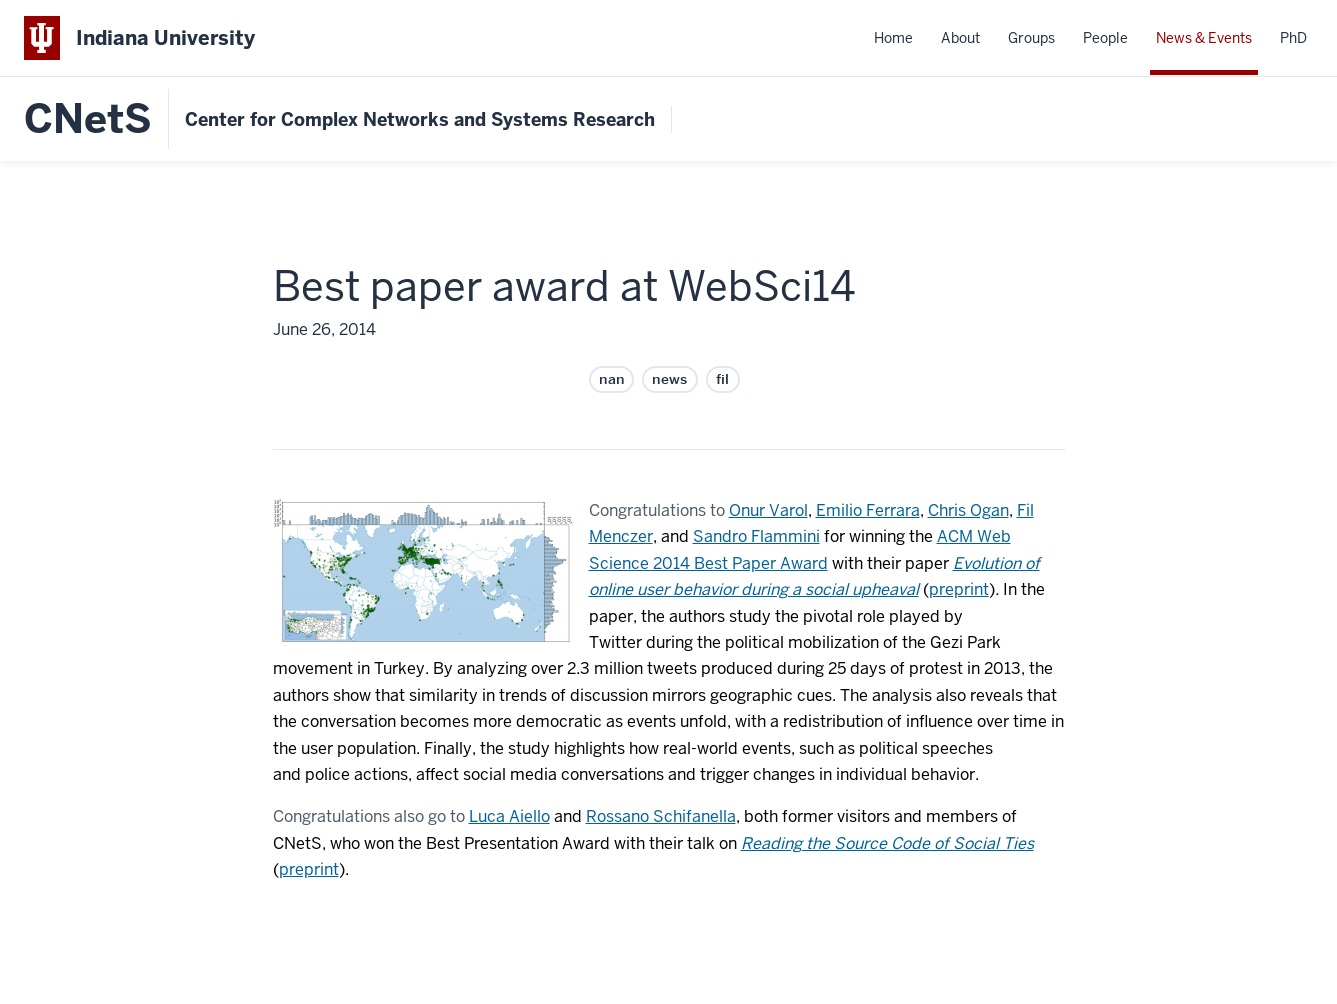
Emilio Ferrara (868, 510)
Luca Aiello (509, 816)
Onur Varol (768, 510)
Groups (1031, 38)
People (1105, 38)
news (669, 379)
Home (893, 38)
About (960, 38)
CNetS (88, 119)
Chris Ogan (968, 510)
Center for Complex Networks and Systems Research (420, 119)
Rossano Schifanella (661, 816)
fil (723, 379)
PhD (1293, 38)
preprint (959, 589)
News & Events (1204, 38)
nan (611, 379)
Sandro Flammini (756, 536)
